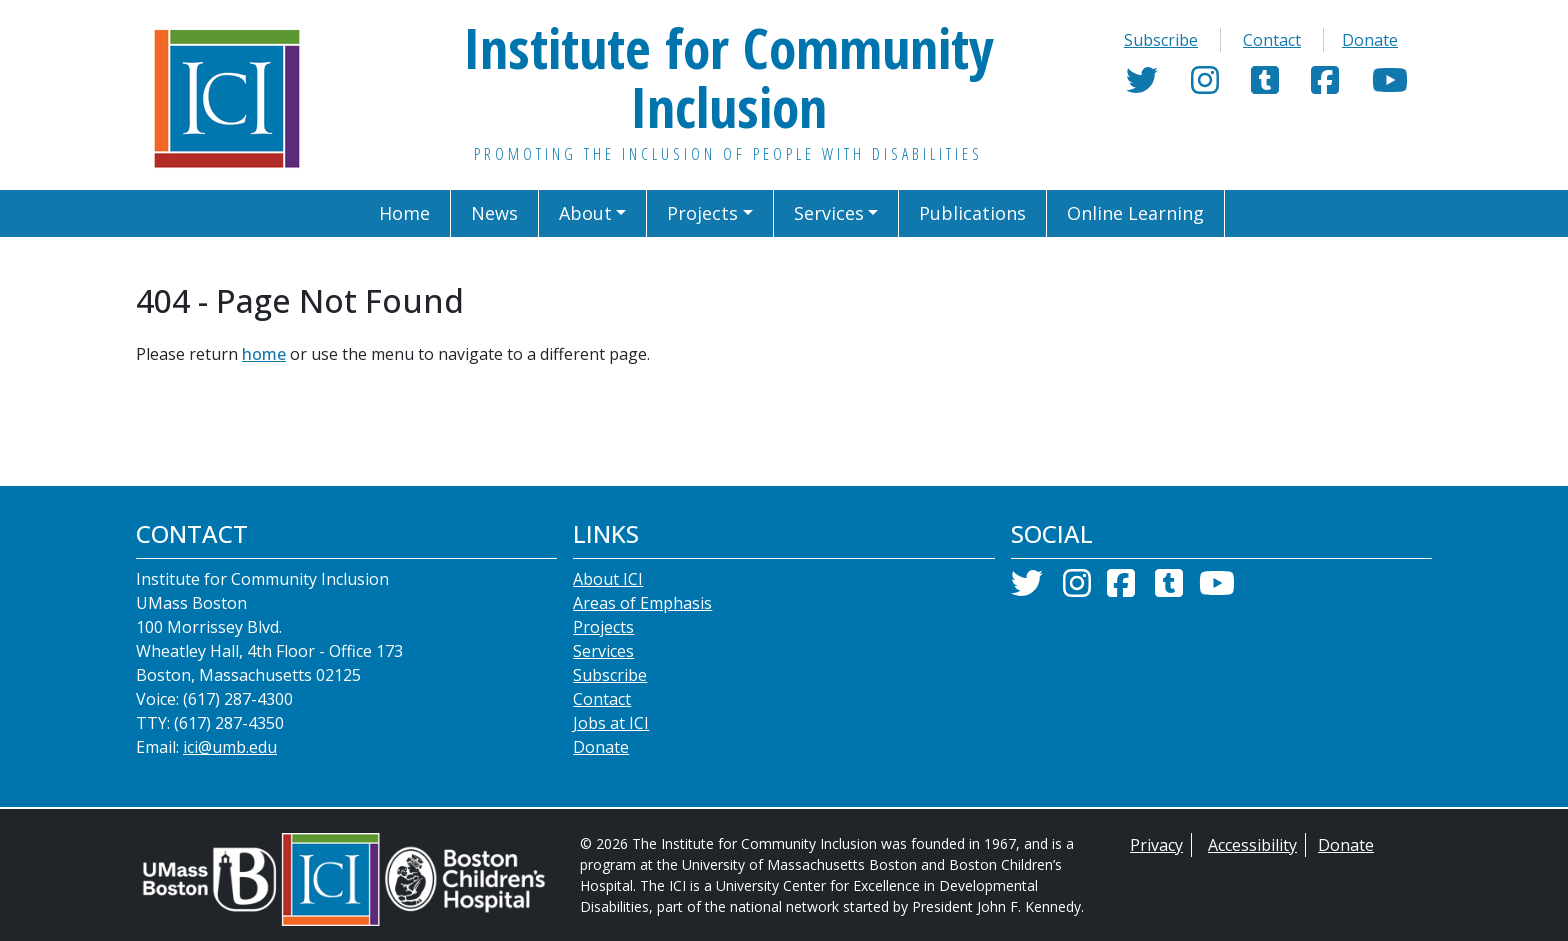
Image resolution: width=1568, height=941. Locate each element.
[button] (593, 213)
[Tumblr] (1265, 86)
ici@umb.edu (230, 747)
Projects (603, 627)
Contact (1272, 40)
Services (603, 651)
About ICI (608, 579)
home (264, 354)
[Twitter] (1142, 86)
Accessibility (1252, 845)
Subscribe (1161, 40)
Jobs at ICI (611, 723)
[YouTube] (1390, 86)
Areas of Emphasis (642, 603)
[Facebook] (1325, 86)
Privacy (1156, 845)
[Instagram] (1205, 86)
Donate (1370, 40)
